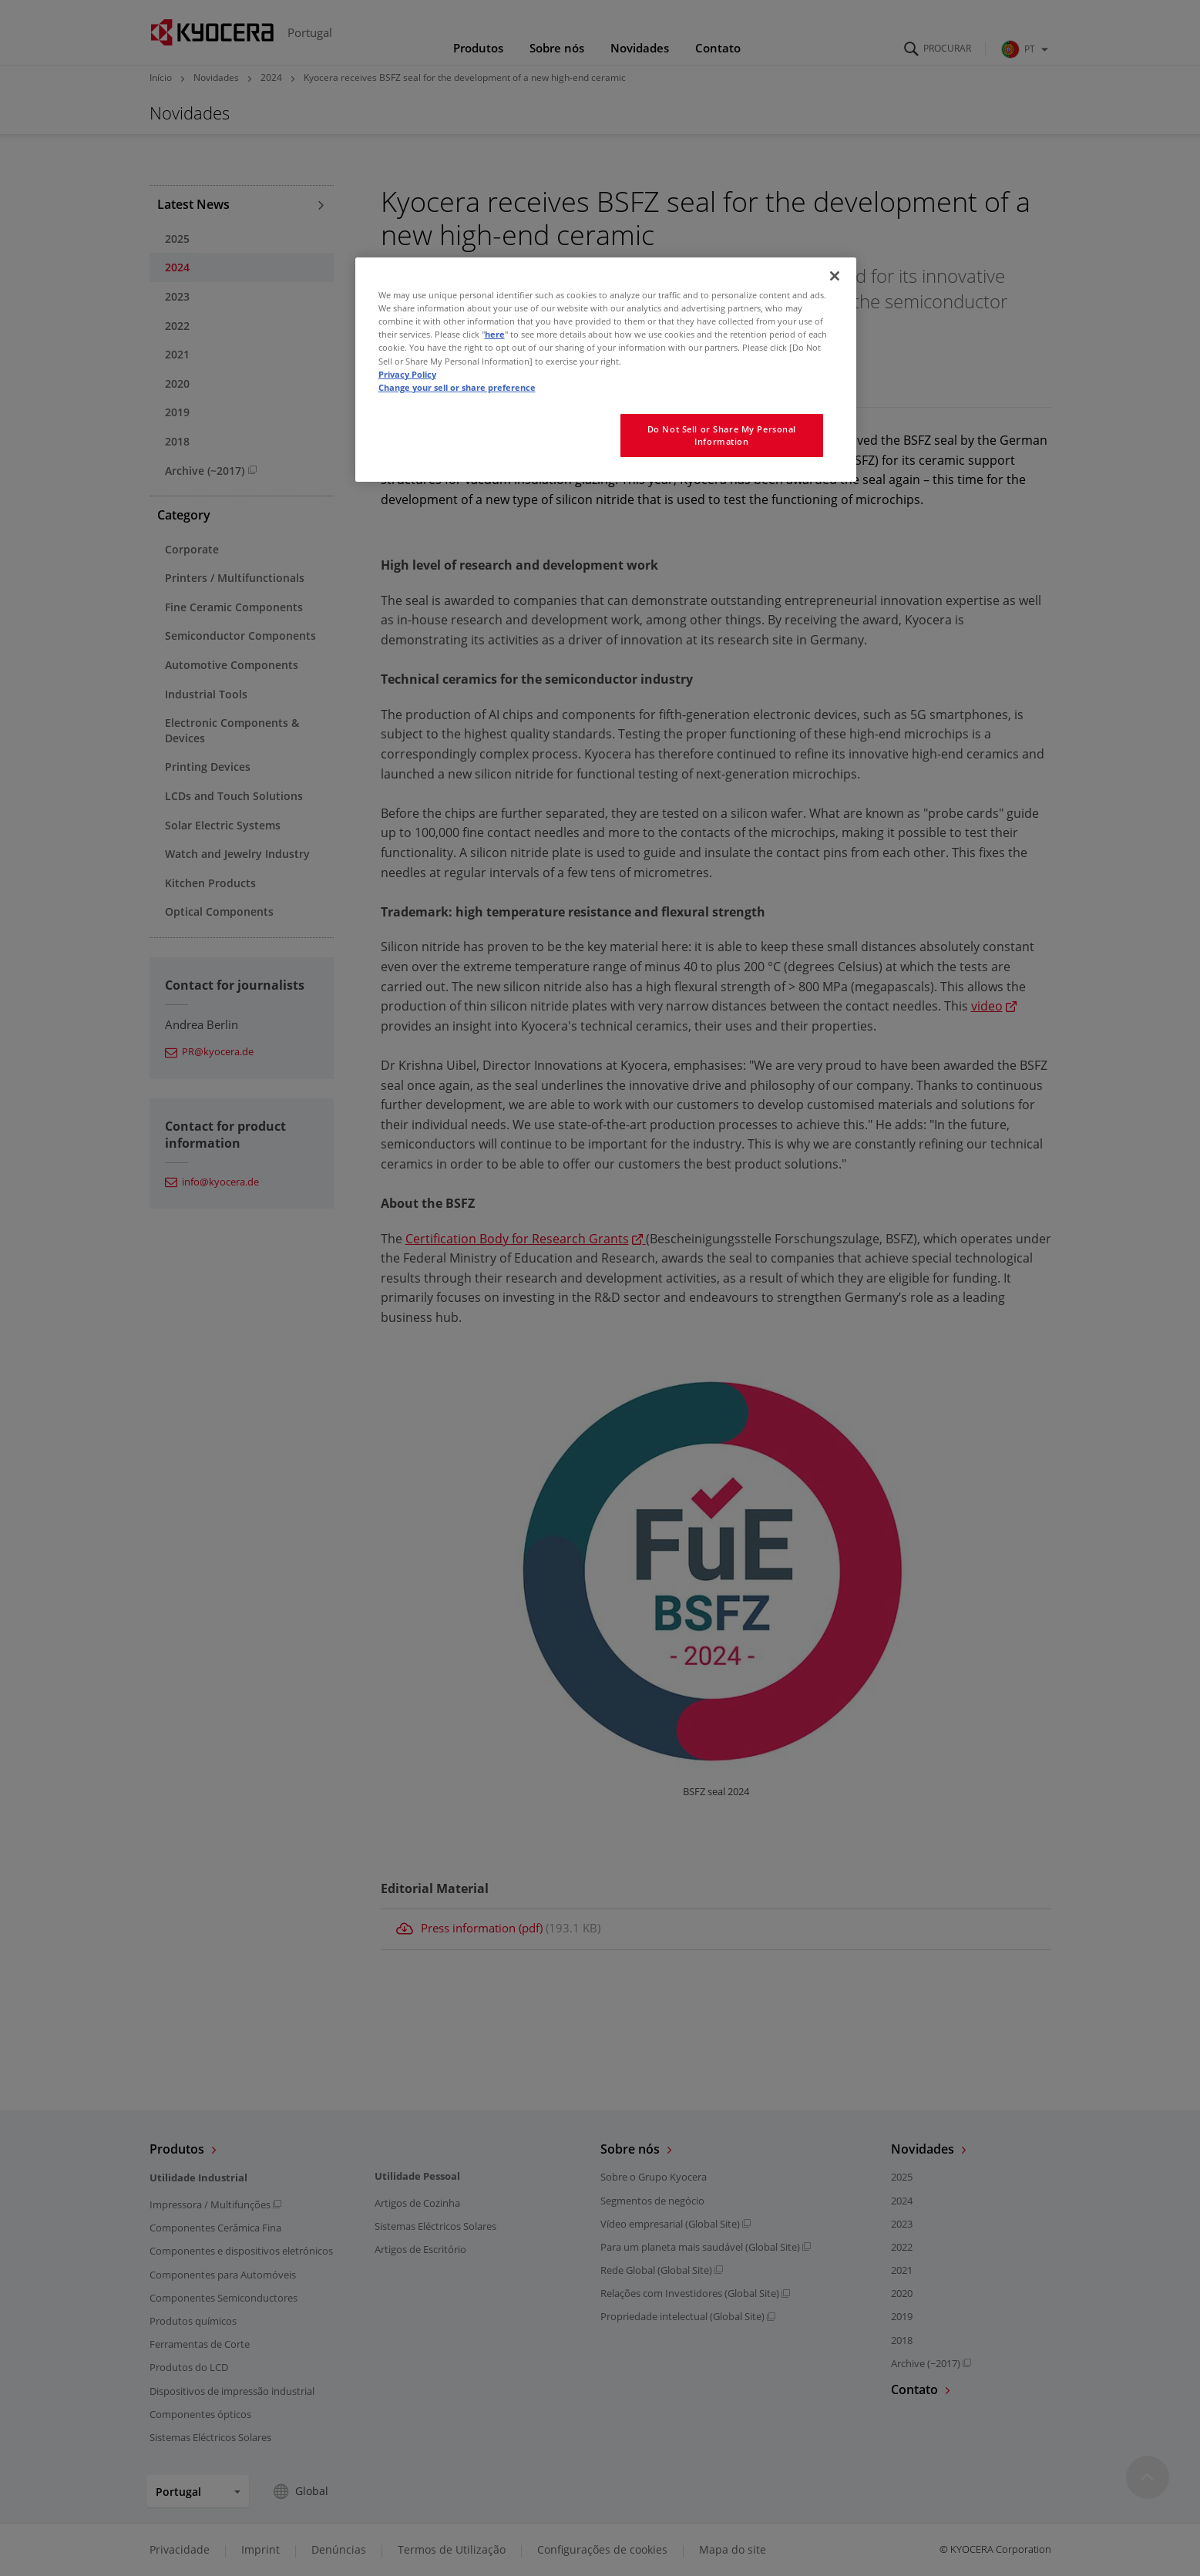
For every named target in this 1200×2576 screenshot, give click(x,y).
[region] (605, 369)
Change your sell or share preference (457, 387)
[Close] (835, 276)
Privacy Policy (407, 374)
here (495, 334)
